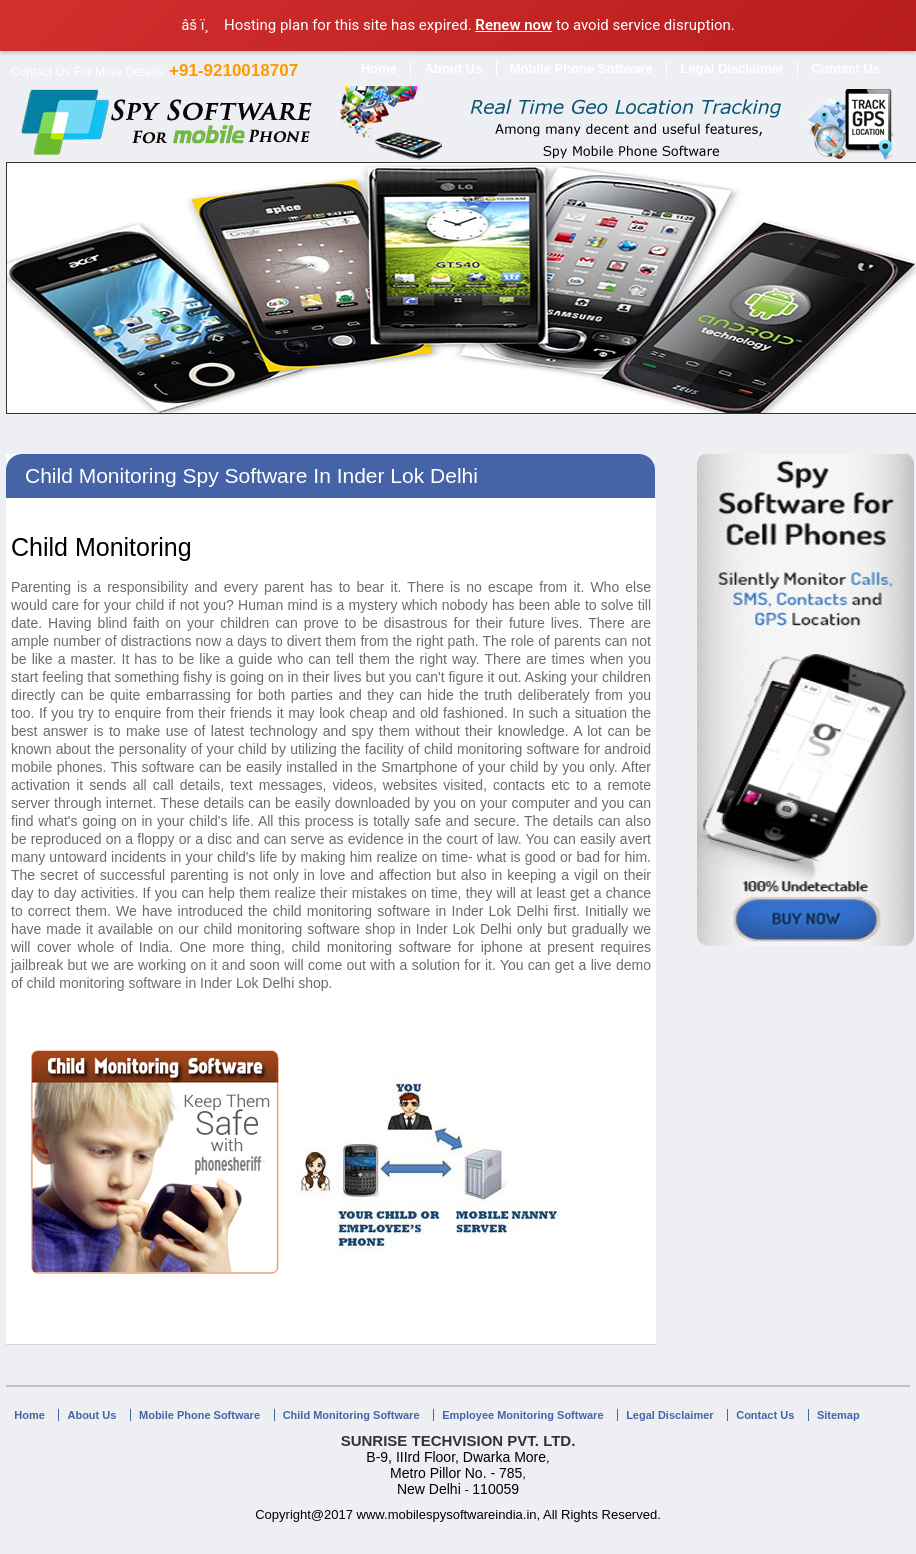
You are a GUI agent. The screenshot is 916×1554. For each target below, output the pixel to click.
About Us (453, 68)
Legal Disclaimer (731, 68)
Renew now (513, 25)
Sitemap (838, 1415)
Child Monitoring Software (351, 1415)
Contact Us (845, 68)
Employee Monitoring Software (522, 1415)
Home (379, 68)
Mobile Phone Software (581, 68)
